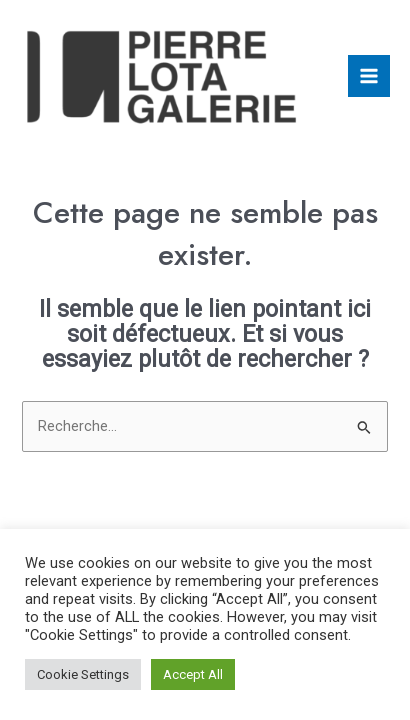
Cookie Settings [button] (83, 674)
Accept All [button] (193, 674)
